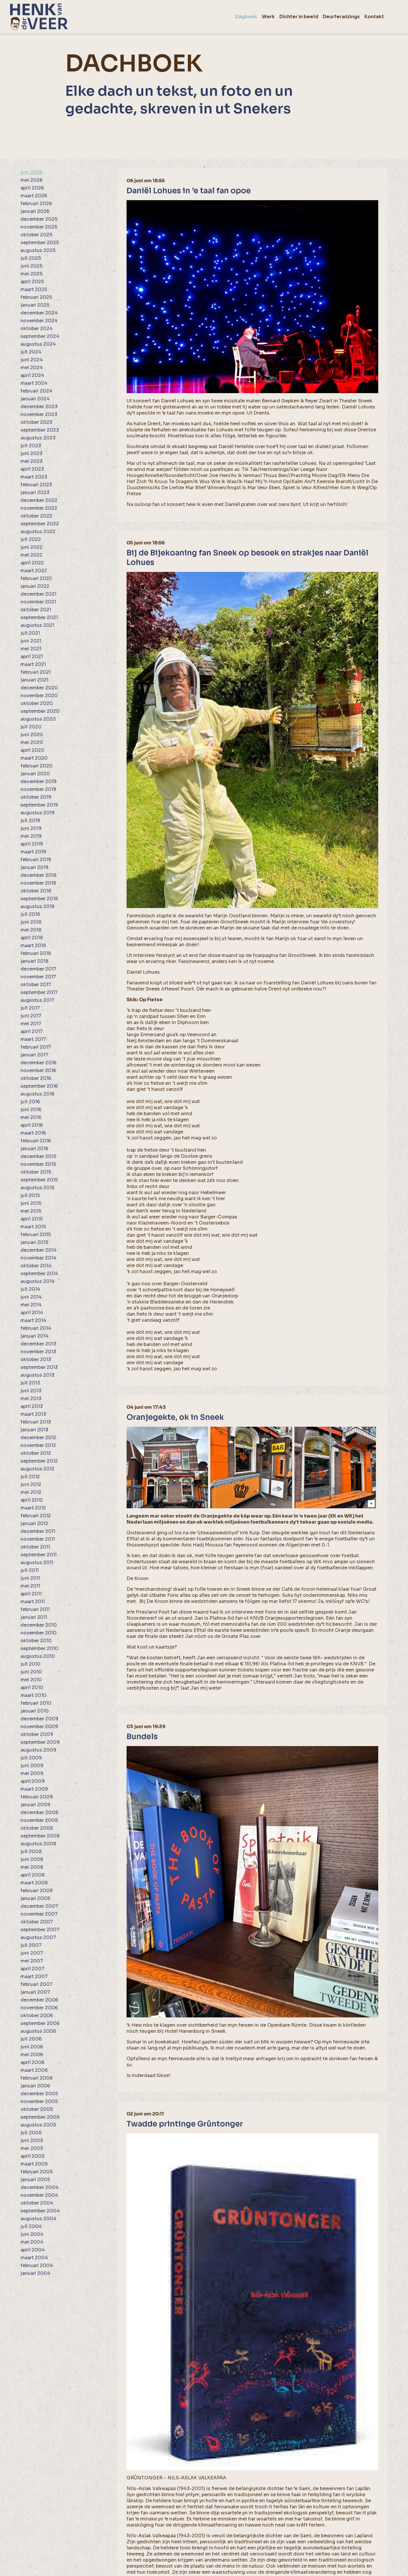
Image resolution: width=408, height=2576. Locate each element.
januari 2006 (35, 2086)
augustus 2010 (38, 1656)
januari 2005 (35, 2180)
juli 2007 (31, 1945)
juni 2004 (32, 2234)
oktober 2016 (36, 1078)
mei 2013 (31, 1398)
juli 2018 (30, 914)
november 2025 (39, 227)
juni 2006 (32, 2047)
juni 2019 (31, 828)
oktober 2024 (37, 328)
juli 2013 (30, 1383)
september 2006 (40, 2023)
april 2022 (32, 563)
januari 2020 (35, 774)
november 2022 (39, 508)
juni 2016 (31, 1109)
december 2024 (39, 313)
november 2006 (39, 2008)
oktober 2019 (36, 797)
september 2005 (40, 2117)
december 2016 (38, 1063)
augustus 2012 (37, 1469)
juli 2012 (30, 1477)
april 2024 (32, 375)
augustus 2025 (38, 250)
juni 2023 (31, 453)
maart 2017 (33, 1039)
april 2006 (32, 2062)
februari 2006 (37, 2078)
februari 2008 (37, 1891)
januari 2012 (34, 1523)
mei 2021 (31, 649)
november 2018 (38, 883)
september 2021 (39, 617)
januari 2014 (35, 1336)
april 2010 (32, 1687)
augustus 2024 (38, 344)
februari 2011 (35, 1609)
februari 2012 (36, 1516)
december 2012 (38, 1438)
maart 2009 (34, 1789)
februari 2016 (36, 1141)
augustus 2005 (38, 2125)
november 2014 (38, 1258)
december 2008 (39, 1812)
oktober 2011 (35, 1547)
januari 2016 (34, 1149)
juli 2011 (30, 1570)
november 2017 (38, 977)
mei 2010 (31, 1680)
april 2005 (32, 2156)
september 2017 (39, 992)
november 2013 (38, 1352)
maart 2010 (34, 1695)
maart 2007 (34, 1976)
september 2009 (40, 1742)
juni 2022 (31, 547)
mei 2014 (31, 1305)
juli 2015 (30, 1195)
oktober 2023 (36, 422)
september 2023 (40, 430)
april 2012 (32, 1500)
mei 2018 (31, 930)
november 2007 (39, 1914)
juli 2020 (31, 727)
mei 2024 (32, 367)
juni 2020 (32, 735)
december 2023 (39, 407)
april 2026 (32, 188)
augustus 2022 (38, 532)
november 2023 (39, 414)
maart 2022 (34, 571)
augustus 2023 (38, 438)
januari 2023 (35, 492)
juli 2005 (31, 2133)
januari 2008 (35, 1898)
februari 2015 (36, 1234)
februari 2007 (37, 1984)
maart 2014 (33, 1320)
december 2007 (39, 1906)
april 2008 (32, 1875)
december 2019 (39, 781)
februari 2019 (36, 860)
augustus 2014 (38, 1281)
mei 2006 (32, 2055)
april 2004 (33, 2250)
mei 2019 (31, 836)
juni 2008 (32, 1859)
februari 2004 (37, 2265)
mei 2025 (31, 274)
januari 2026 (35, 211)
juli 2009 (31, 1758)
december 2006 (39, 2000)
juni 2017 (31, 1016)
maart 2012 (33, 1508)
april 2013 (32, 1406)
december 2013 (38, 1344)
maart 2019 (33, 852)
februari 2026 (36, 203)
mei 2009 (32, 1773)
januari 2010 (35, 1711)
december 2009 (39, 1719)
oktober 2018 (36, 891)
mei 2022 (31, 555)
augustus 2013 (37, 1375)
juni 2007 (32, 1953)
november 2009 (39, 1727)
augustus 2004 (38, 2219)
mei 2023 (31, 461)
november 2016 (38, 1070)
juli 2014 (30, 1289)
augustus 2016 (37, 1094)
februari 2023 (36, 485)
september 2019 (39, 805)
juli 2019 (30, 820)
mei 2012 (31, 1492)
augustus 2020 (38, 719)
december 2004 (39, 2187)
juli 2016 (30, 1102)
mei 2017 (31, 1024)
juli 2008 (31, 1851)
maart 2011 (33, 1602)
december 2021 (38, 594)
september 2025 (40, 243)
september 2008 (40, 1836)
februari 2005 (37, 2172)
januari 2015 (34, 1242)
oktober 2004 (37, 2203)
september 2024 (40, 336)
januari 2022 (35, 586)
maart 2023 (34, 477)
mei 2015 (31, 1211)
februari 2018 (36, 953)
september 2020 (40, 711)
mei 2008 (32, 1867)
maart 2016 (33, 1133)
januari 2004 (35, 2273)
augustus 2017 (37, 1000)
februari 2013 (36, 1422)
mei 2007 (32, 1961)
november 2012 (38, 1445)
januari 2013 (34, 1430)
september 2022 (40, 524)
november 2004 (39, 2195)
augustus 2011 (37, 1562)
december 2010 (39, 1625)
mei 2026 (31, 180)
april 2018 (32, 938)
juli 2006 (31, 2039)
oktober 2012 (36, 1453)
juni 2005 (32, 2140)
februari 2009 (37, 1797)
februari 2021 (36, 672)
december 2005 (39, 2094)
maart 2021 (33, 664)
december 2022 (39, 500)
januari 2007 (35, 1992)
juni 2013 (31, 1391)
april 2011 (31, 1594)
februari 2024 (36, 391)
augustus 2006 (38, 2031)
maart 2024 (34, 383)
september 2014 (39, 1273)
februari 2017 (36, 1047)
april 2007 (32, 1969)
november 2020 (39, 696)
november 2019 (38, 789)
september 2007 (40, 1930)
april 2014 (32, 1313)
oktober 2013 (36, 1359)
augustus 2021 (37, 625)
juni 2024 (32, 360)
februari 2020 (37, 766)
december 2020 (39, 688)
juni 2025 (31, 266)
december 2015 (38, 1156)
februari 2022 (36, 578)
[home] (39, 16)
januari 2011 (34, 1617)
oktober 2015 (36, 1172)
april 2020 (32, 750)
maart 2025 (34, 289)
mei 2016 (31, 1117)
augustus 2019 (38, 813)
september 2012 (39, 1461)
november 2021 (38, 602)
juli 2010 (30, 1664)
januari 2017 (34, 1055)
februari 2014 (36, 1328)
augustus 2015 (37, 1188)
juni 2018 (31, 922)
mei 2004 (32, 2242)
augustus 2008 (38, 1844)
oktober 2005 (37, 2109)
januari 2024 (35, 399)
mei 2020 (32, 742)
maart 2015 (33, 1227)
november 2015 (38, 1164)
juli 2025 (31, 258)
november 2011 (38, 1539)
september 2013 (39, 1367)
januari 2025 (35, 305)
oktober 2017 (36, 985)
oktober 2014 (36, 1266)
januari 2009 (35, 1805)
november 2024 (39, 321)
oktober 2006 (37, 2015)
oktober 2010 (36, 1641)
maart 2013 (33, 1414)
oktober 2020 (37, 703)
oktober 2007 (37, 1922)
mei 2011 (30, 1586)
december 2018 (38, 875)
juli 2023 (31, 446)
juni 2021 (31, 641)
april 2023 (32, 469)
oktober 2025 (36, 235)
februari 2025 (36, 297)
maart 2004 (34, 2258)
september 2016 (39, 1086)
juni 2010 (31, 1672)
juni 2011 (30, 1578)
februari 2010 (36, 1703)
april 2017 (32, 1031)
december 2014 (39, 1250)
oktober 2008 (37, 1828)
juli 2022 (31, 539)
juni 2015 (31, 1203)
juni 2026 (31, 172)
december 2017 (38, 969)
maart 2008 (34, 1883)
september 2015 (39, 1180)
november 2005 (39, 2101)
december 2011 (38, 1531)
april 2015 (32, 1219)
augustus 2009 (38, 1750)
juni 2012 (31, 1484)
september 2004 (40, 2211)
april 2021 (32, 656)
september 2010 (39, 1648)
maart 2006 (34, 2070)
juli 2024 (31, 352)
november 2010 (39, 1633)
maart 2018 (33, 945)
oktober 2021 (36, 610)
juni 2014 (31, 1297)
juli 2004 (31, 2226)
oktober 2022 (36, 516)
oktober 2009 (37, 1734)
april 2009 (33, 1781)
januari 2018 (34, 961)
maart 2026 (34, 196)
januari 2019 (35, 867)
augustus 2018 (37, 906)
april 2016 (32, 1125)
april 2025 (32, 282)
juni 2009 (32, 1766)
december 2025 (39, 219)
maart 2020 (34, 758)
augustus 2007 (38, 1937)
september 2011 (39, 1555)
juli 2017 (30, 1008)
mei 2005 (32, 2148)
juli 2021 (30, 633)
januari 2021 (34, 680)
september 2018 (39, 899)
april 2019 (32, 844)
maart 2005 (34, 2164)
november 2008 (39, 1820)
